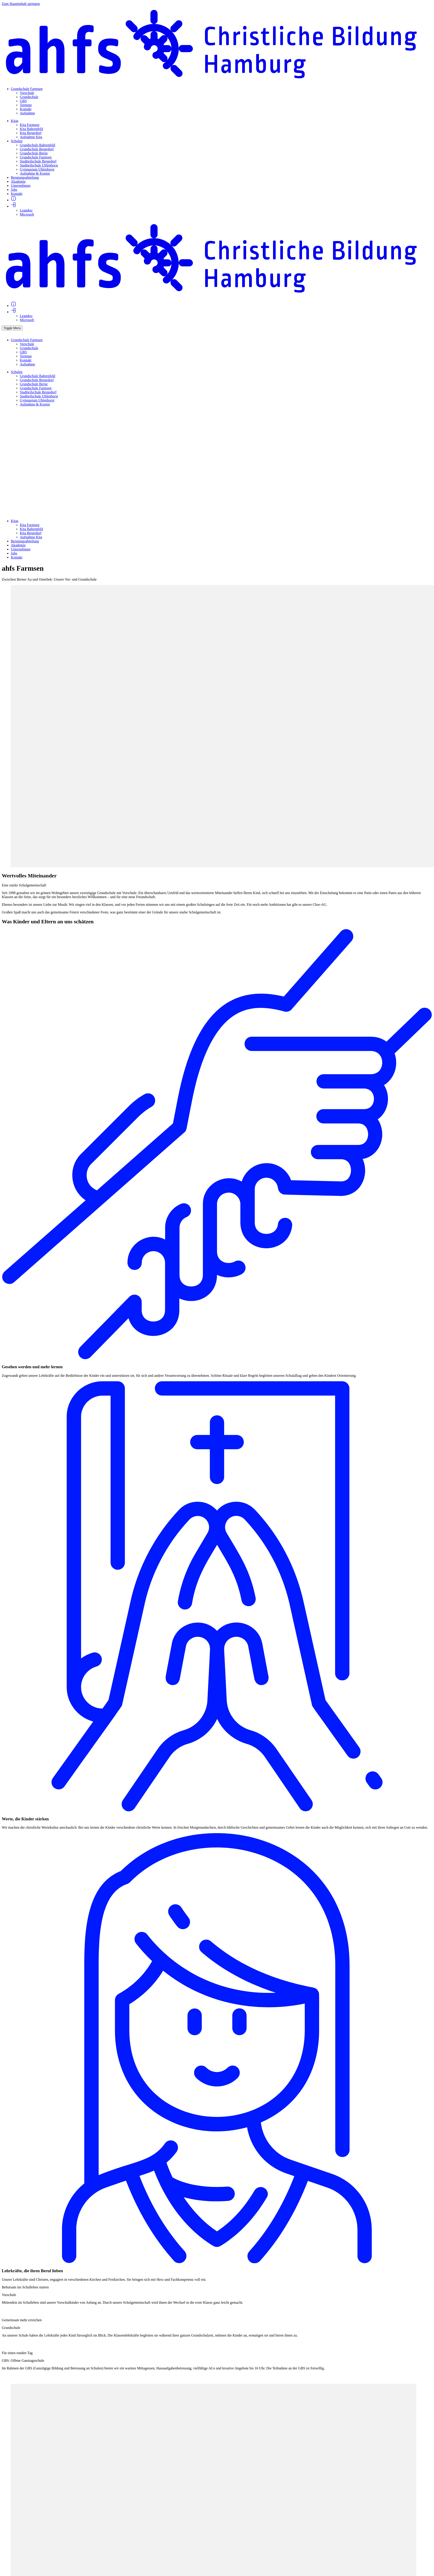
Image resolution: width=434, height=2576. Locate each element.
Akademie (18, 181)
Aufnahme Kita (31, 137)
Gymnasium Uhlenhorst (37, 169)
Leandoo (26, 210)
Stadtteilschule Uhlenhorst (39, 165)
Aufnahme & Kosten (35, 173)
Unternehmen (20, 185)
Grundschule (29, 97)
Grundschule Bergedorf (37, 149)
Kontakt (26, 109)
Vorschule (27, 93)
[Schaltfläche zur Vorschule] (4, 2312)
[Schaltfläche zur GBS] (4, 2378)
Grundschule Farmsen (27, 89)
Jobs (14, 190)
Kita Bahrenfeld (31, 129)
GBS (23, 101)
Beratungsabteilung (25, 177)
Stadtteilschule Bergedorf (38, 161)
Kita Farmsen (29, 125)
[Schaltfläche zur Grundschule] (4, 2345)
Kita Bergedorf (30, 133)
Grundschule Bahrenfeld (37, 145)
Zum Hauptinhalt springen (21, 4)
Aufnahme (27, 113)
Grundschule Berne (34, 153)
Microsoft (27, 214)
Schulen (17, 141)
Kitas (14, 121)
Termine (26, 105)
